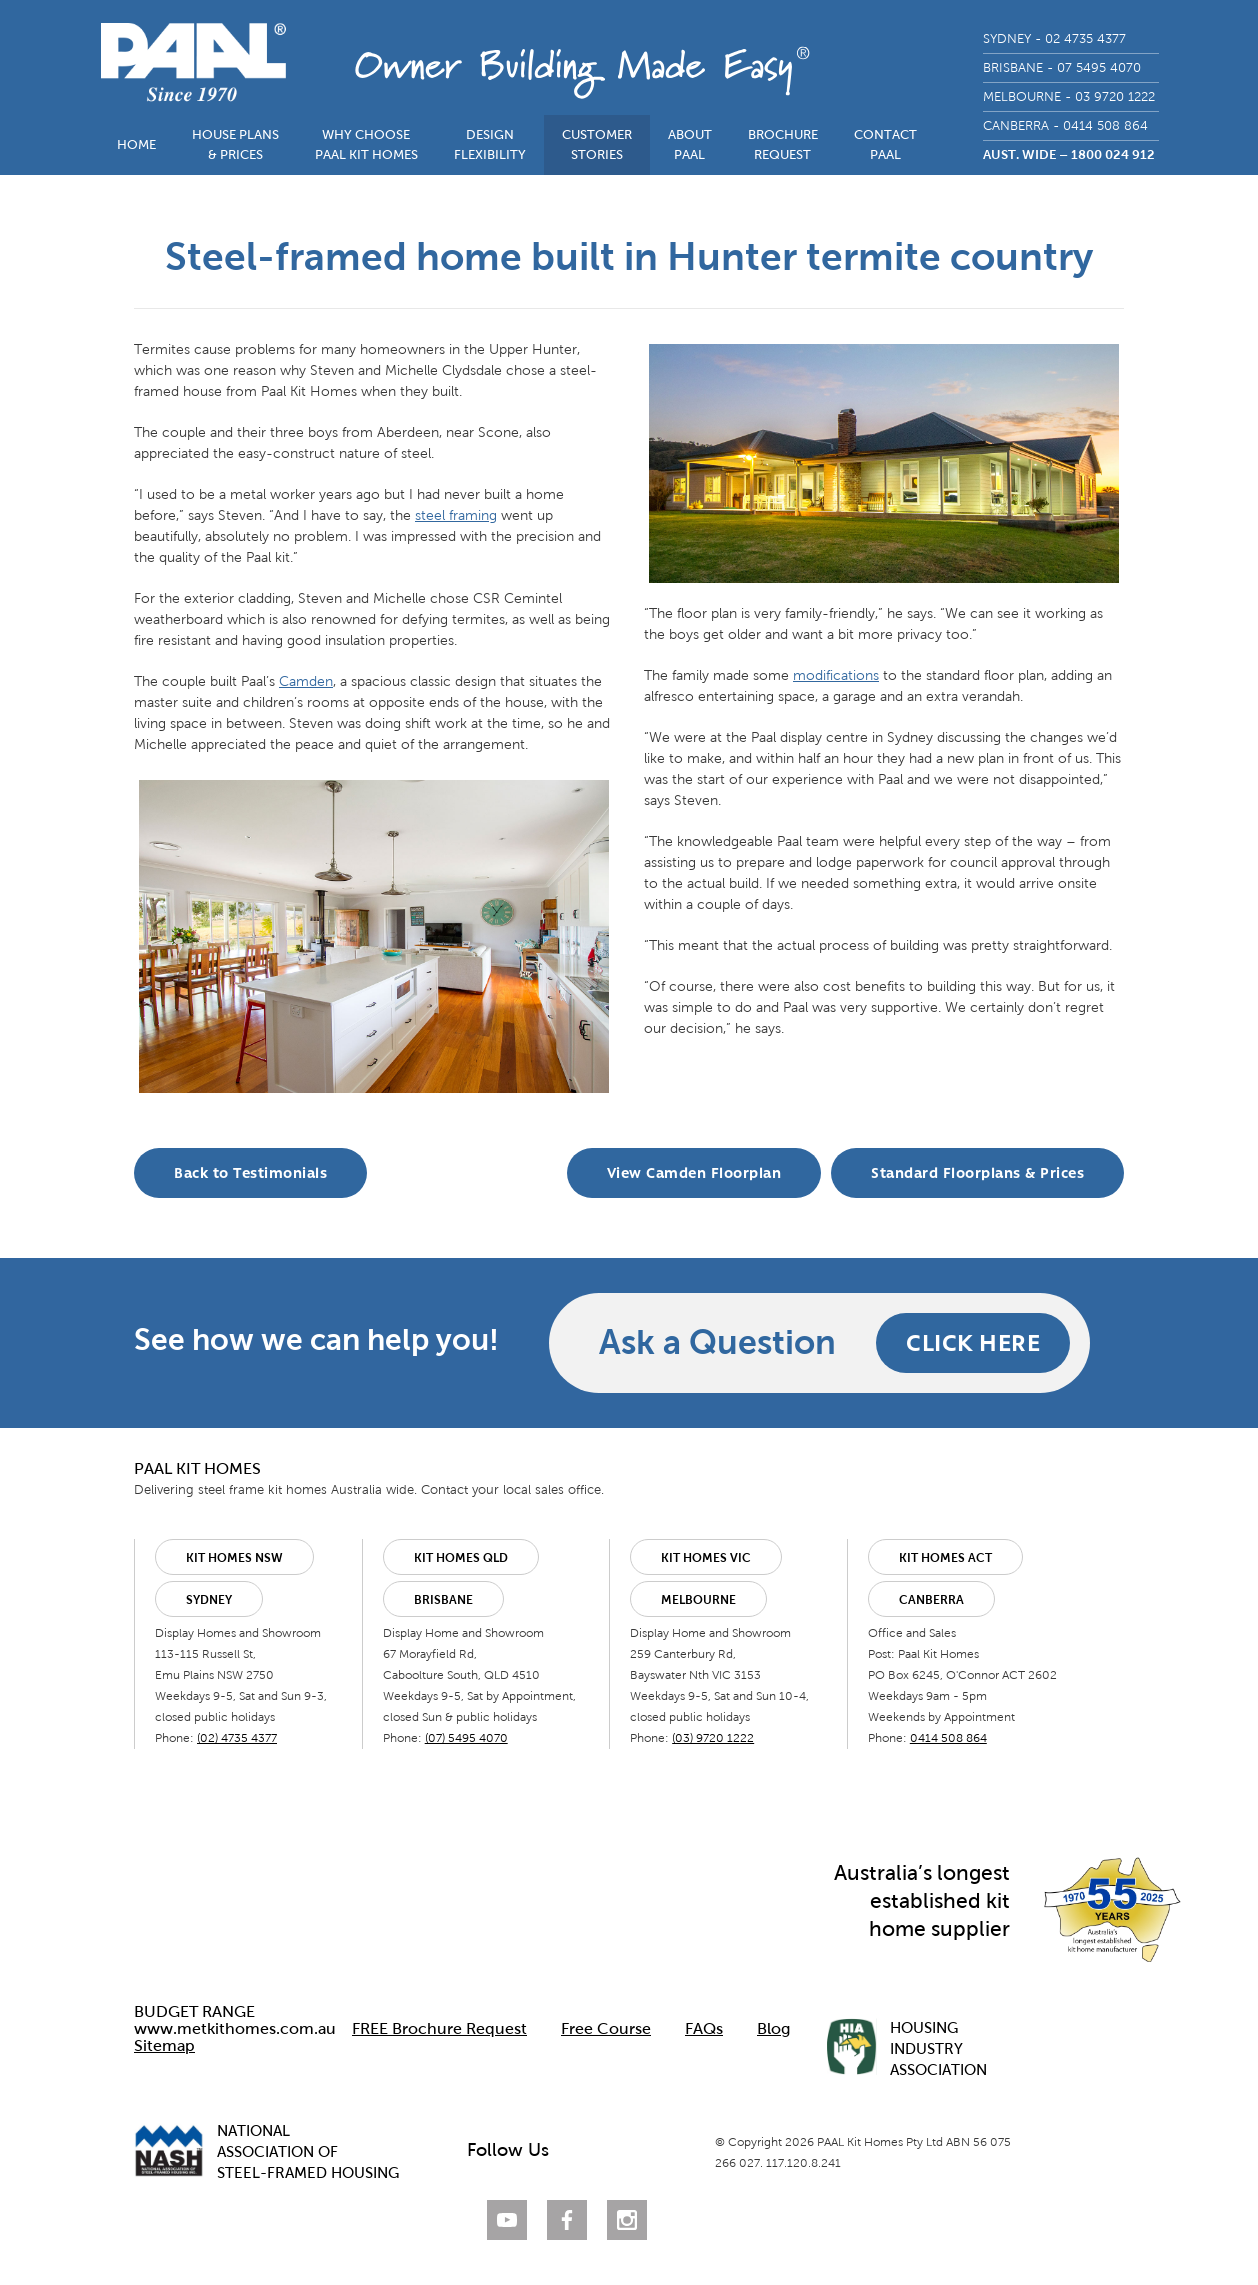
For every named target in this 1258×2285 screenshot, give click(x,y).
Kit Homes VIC (706, 1558)
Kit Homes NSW (234, 1558)
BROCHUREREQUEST (783, 144)
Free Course (606, 2028)
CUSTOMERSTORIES (597, 144)
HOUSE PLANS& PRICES (235, 144)
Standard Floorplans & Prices (977, 1173)
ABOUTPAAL (690, 144)
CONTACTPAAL (885, 144)
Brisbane (443, 1600)
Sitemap (164, 2045)
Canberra (931, 1600)
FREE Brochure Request (439, 2028)
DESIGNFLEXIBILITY (490, 144)
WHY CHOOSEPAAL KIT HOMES (366, 144)
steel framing (456, 515)
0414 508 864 (948, 1738)
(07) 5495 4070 (466, 1738)
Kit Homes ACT (945, 1558)
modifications (836, 675)
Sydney (209, 1600)
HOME (136, 144)
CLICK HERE (973, 1342)
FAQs (704, 2028)
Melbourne (698, 1600)
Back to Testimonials (250, 1173)
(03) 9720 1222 (713, 1738)
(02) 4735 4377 (237, 1738)
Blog (773, 2028)
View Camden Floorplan (694, 1173)
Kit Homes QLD (461, 1558)
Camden (306, 681)
